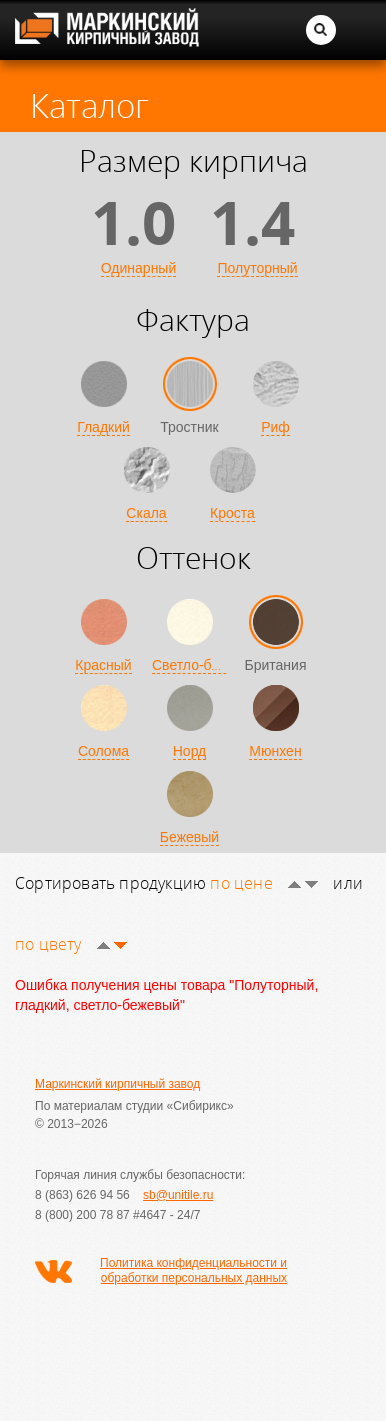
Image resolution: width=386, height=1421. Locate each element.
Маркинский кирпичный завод (117, 1084)
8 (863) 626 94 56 (82, 1195)
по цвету (71, 944)
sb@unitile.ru (178, 1195)
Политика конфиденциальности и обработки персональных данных (193, 1270)
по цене (264, 883)
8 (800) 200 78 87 (82, 1215)
